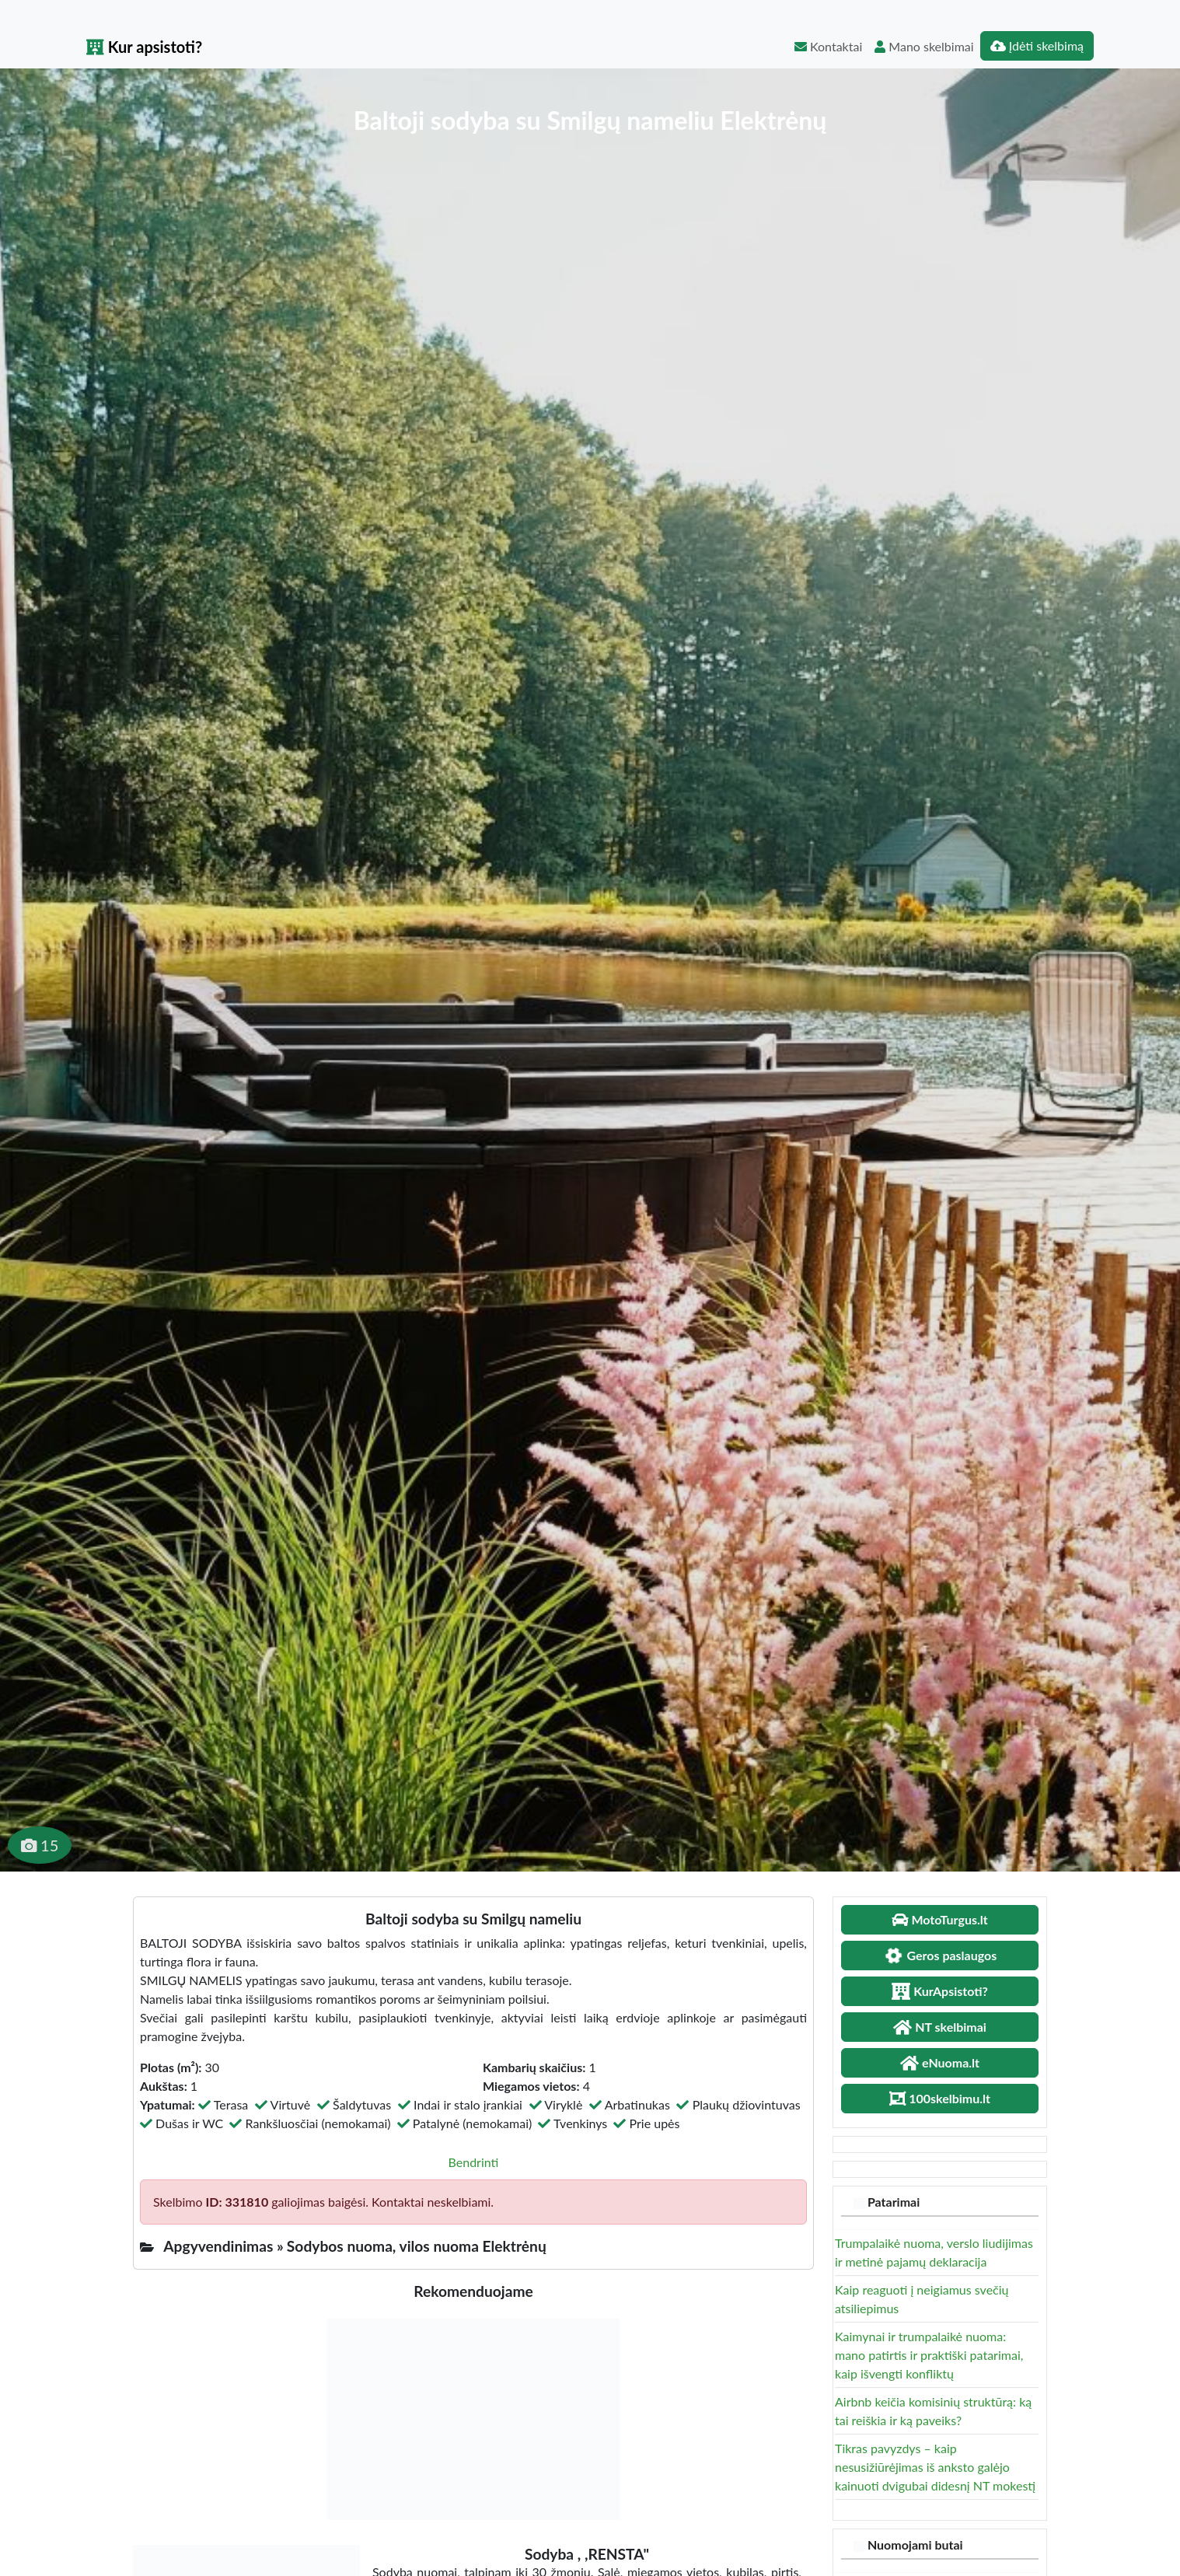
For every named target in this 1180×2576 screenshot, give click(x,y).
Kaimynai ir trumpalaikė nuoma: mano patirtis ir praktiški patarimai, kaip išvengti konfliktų (929, 2355)
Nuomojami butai (915, 2544)
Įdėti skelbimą (1037, 45)
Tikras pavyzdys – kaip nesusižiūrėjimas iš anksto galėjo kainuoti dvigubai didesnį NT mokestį (935, 2467)
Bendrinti (474, 2162)
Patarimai (894, 2201)
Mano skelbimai (924, 46)
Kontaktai (828, 46)
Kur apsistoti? (144, 46)
